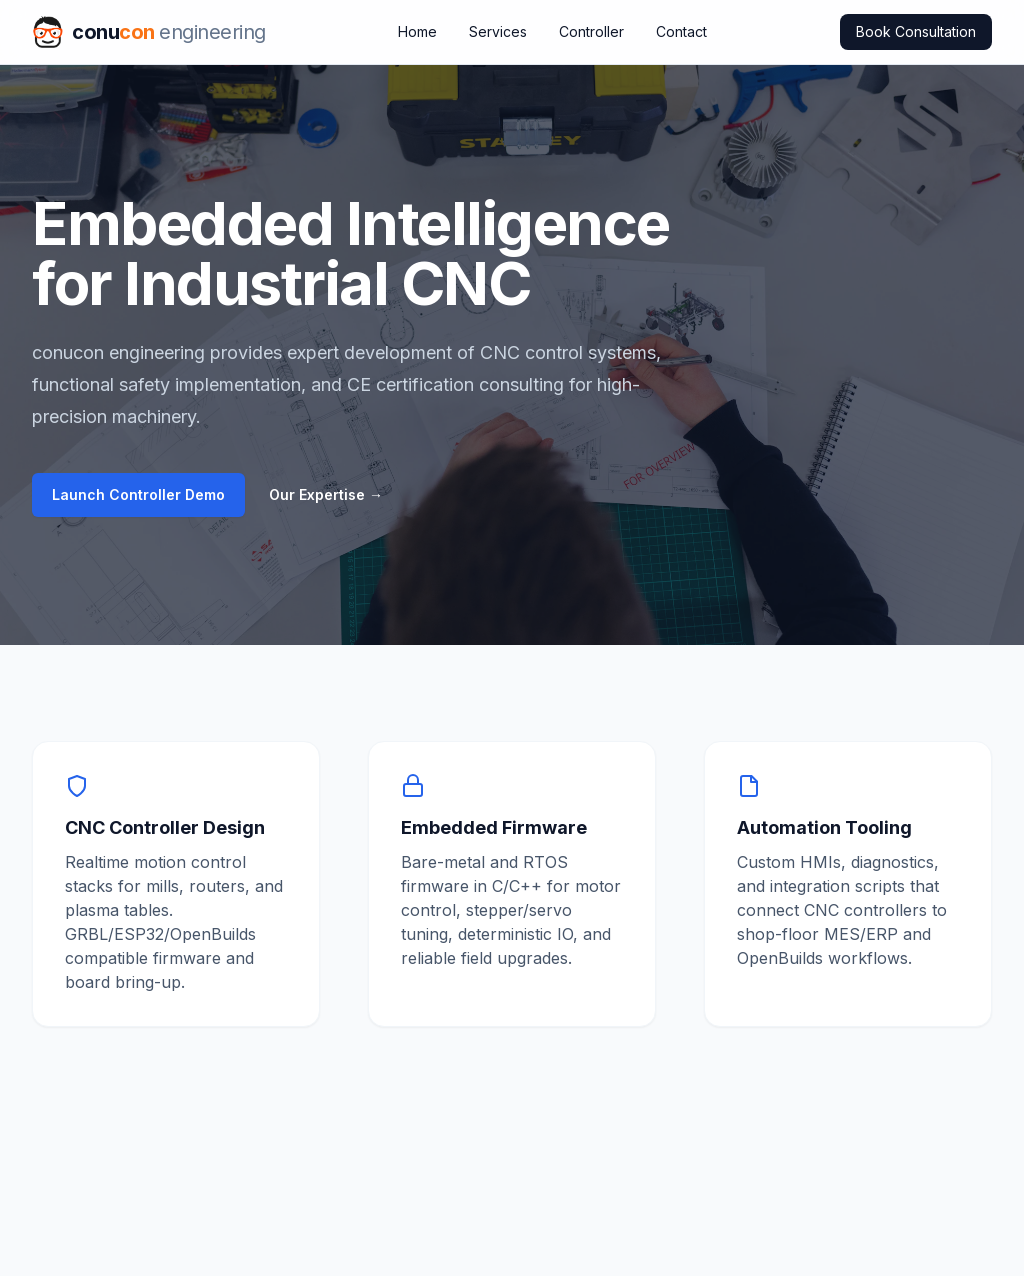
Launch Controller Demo (138, 494)
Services (498, 31)
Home (417, 31)
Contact (681, 31)
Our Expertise (326, 494)
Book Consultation (916, 31)
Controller (591, 31)
